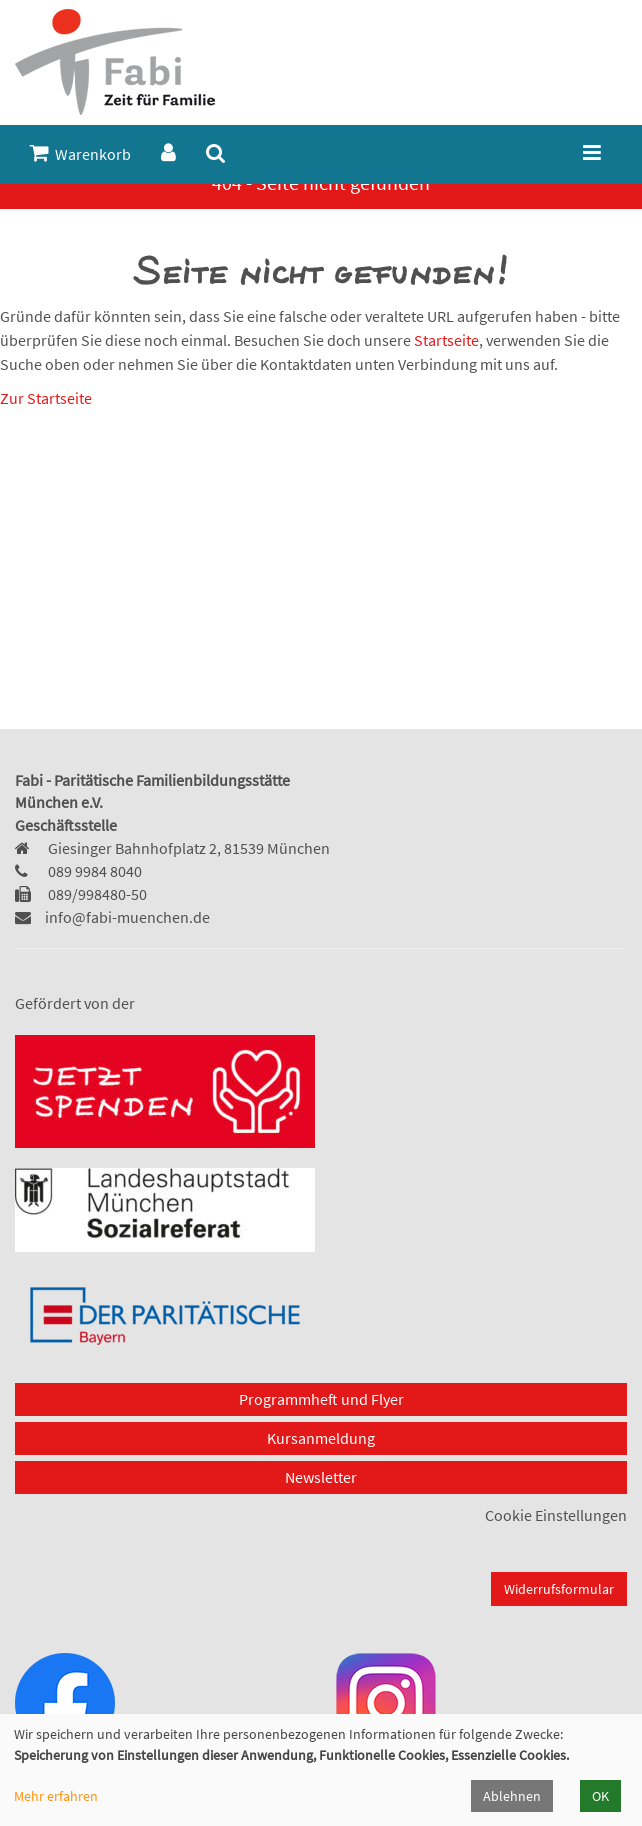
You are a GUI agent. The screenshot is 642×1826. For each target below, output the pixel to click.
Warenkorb (80, 153)
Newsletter (321, 1477)
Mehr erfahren (56, 1796)
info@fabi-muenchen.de (127, 917)
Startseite (446, 340)
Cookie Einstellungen (556, 1515)
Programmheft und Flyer (321, 1399)
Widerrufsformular (559, 1589)
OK (600, 1796)
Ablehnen (512, 1796)
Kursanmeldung (321, 1438)
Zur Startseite (46, 398)
